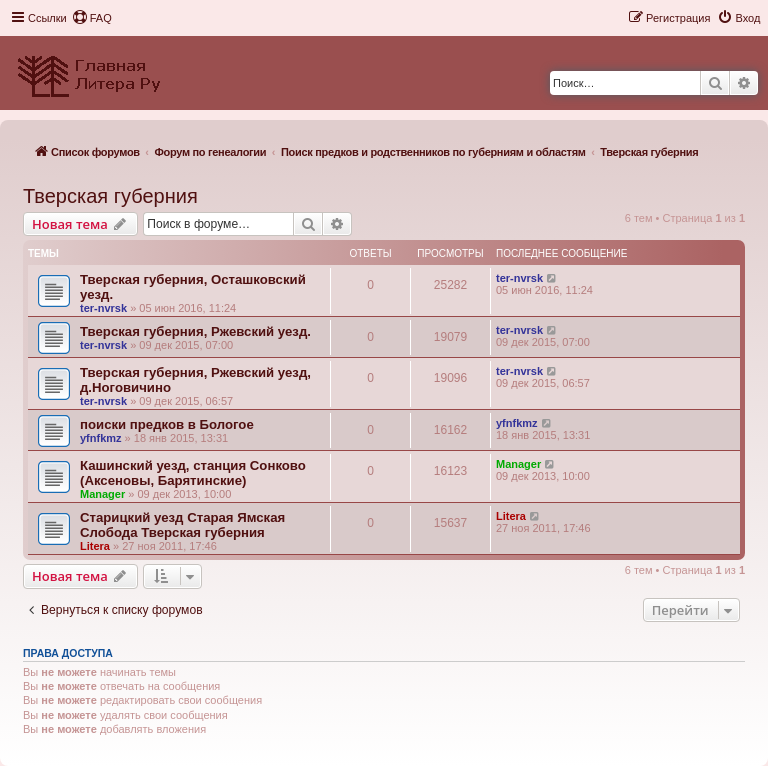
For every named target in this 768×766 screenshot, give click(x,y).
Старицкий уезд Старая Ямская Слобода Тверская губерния (182, 525)
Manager (102, 494)
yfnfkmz (101, 438)
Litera (95, 546)
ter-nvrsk (103, 308)
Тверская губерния (110, 196)
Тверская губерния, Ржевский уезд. (195, 331)
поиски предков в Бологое (167, 424)
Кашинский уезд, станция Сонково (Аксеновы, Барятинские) (193, 473)
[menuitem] (92, 18)
